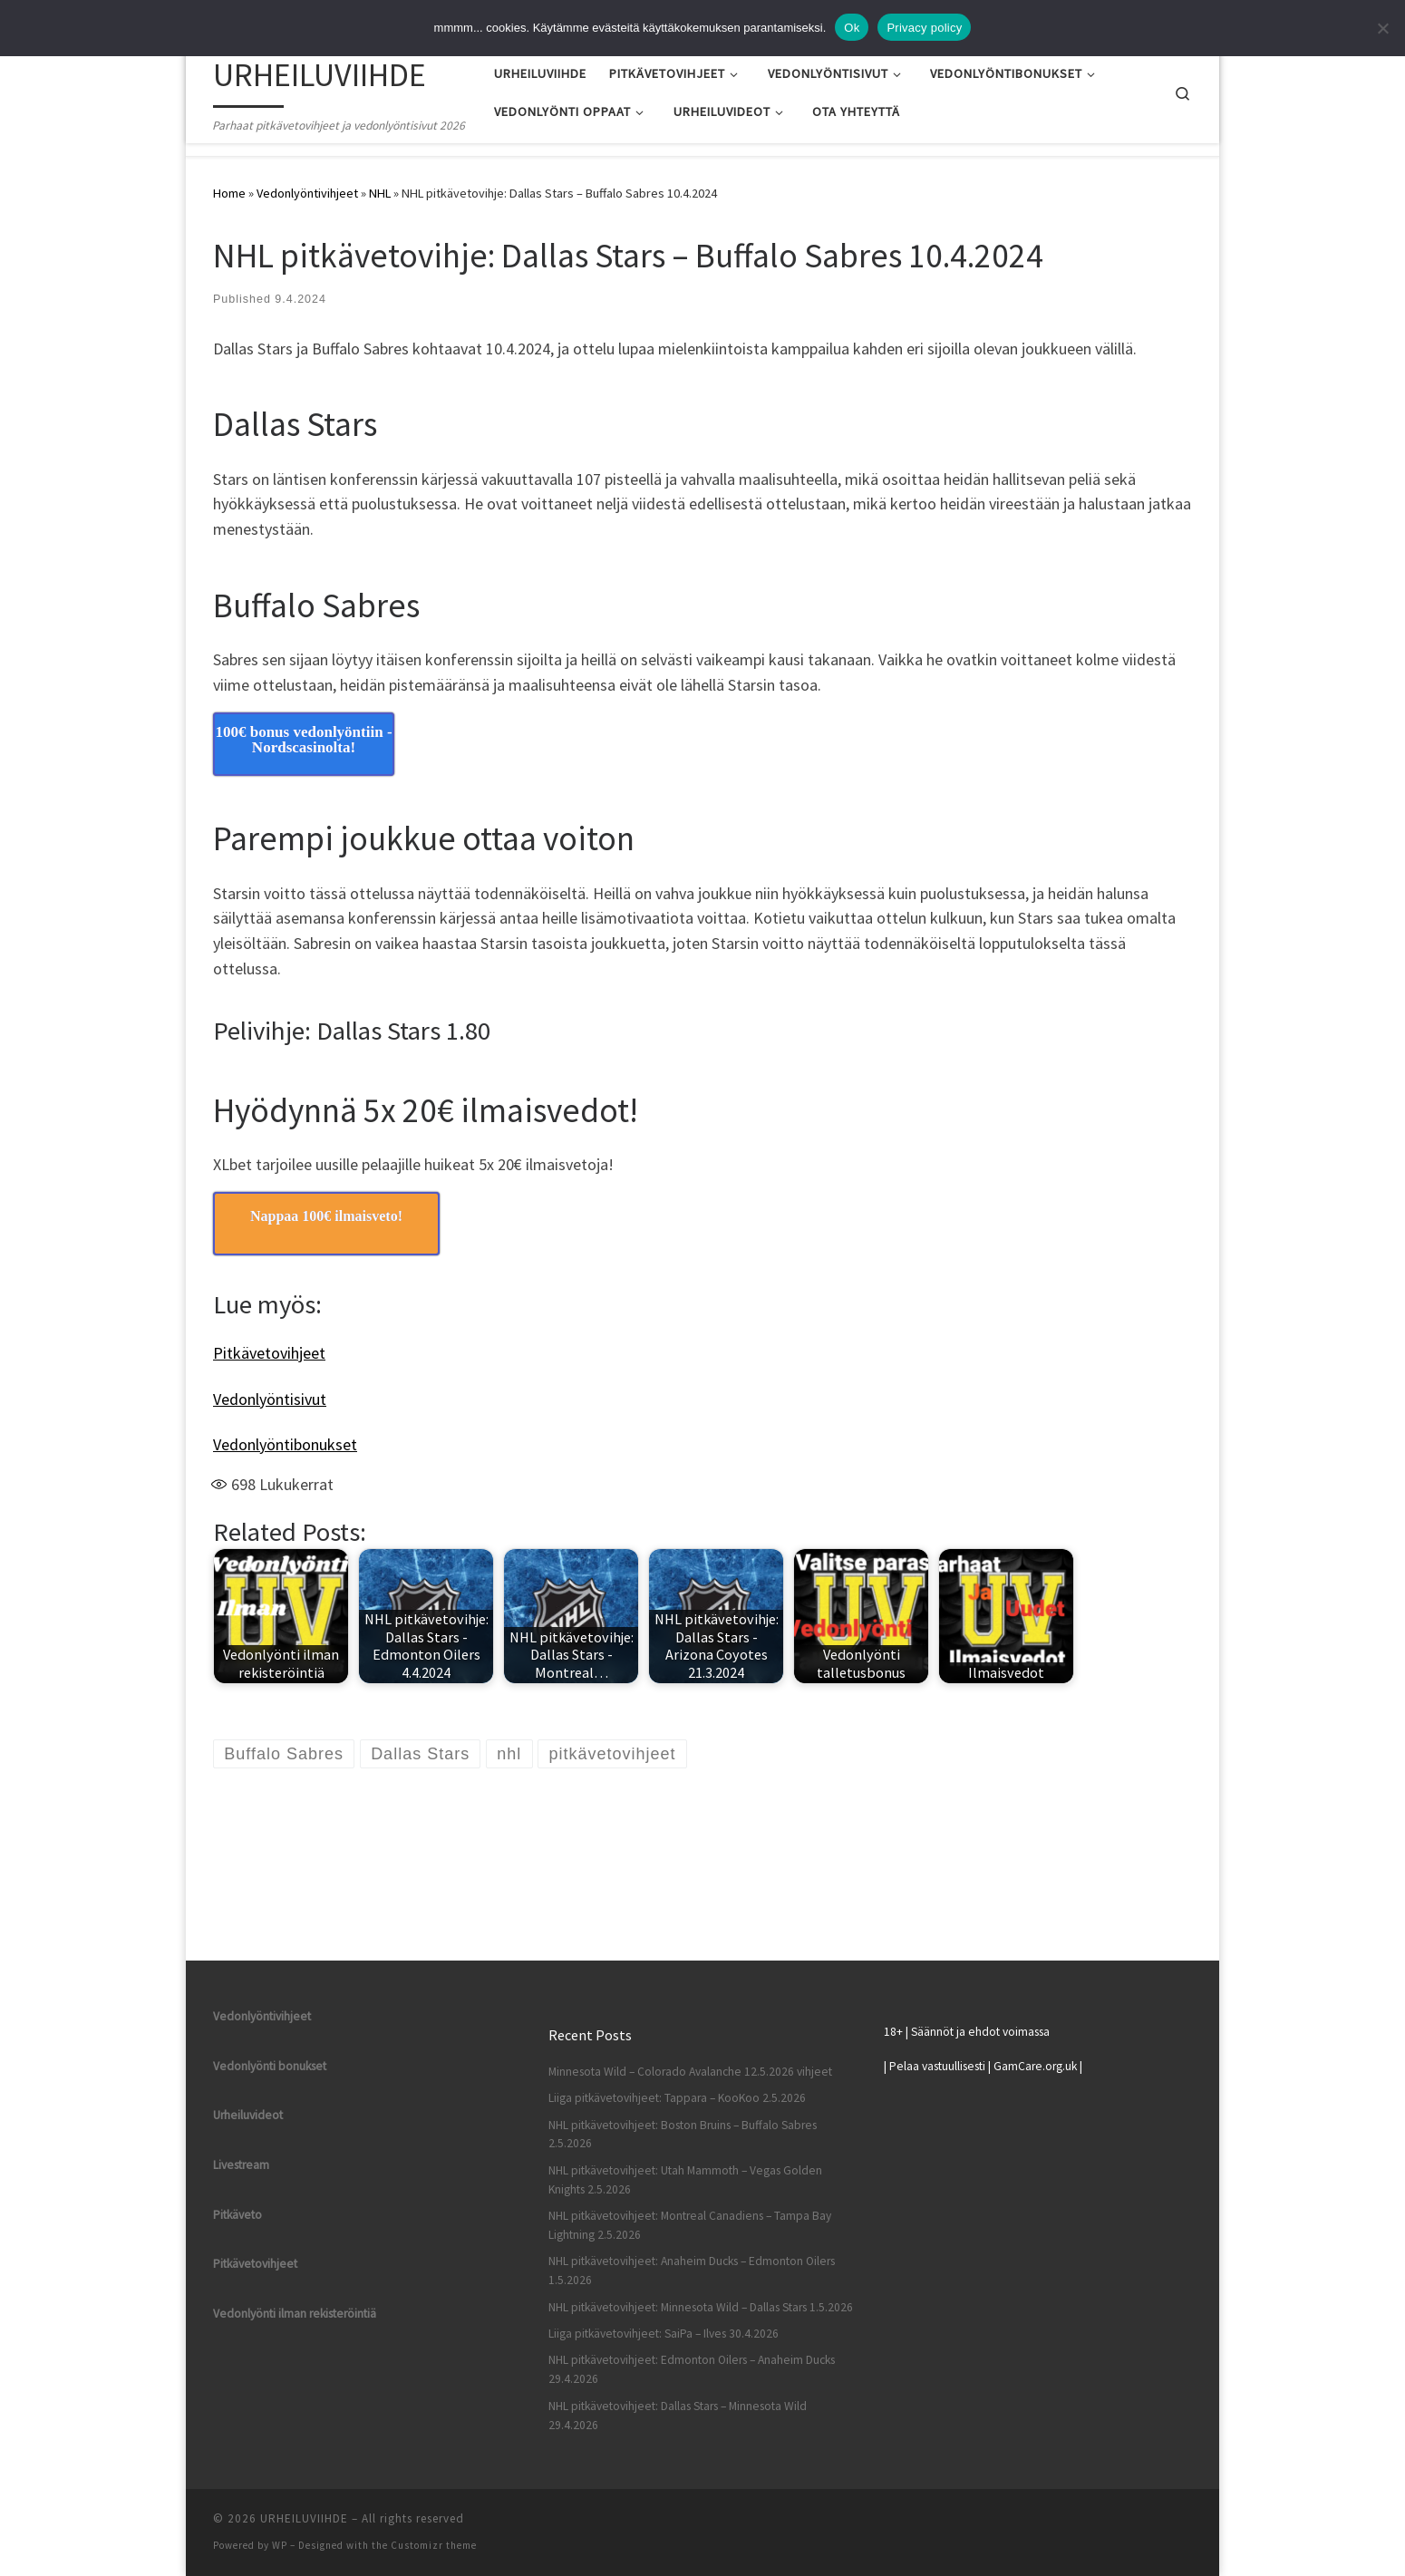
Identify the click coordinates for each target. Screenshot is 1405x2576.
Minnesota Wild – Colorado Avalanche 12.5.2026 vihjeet (690, 2071)
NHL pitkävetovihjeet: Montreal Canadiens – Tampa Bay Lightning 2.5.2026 (689, 2225)
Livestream (241, 2165)
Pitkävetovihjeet (269, 1352)
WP (279, 2545)
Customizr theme (434, 2545)
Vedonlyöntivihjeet (307, 193)
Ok (851, 27)
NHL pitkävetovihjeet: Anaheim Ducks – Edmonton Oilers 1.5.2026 (691, 2270)
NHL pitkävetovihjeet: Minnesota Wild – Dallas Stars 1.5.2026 (700, 2307)
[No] (1382, 28)
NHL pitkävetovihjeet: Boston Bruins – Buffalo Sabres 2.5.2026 (682, 2134)
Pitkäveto (237, 2215)
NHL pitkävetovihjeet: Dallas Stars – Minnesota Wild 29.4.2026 (677, 2415)
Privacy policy (924, 27)
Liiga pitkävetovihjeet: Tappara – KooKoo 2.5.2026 (677, 2098)
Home (229, 193)
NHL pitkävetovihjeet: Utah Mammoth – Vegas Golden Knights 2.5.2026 (685, 2180)
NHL (380, 193)
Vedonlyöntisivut (269, 1399)
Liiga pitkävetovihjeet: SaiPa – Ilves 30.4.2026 (663, 2333)
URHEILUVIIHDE (304, 2518)
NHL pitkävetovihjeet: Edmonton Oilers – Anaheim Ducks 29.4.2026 (691, 2369)
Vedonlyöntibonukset (285, 1444)
